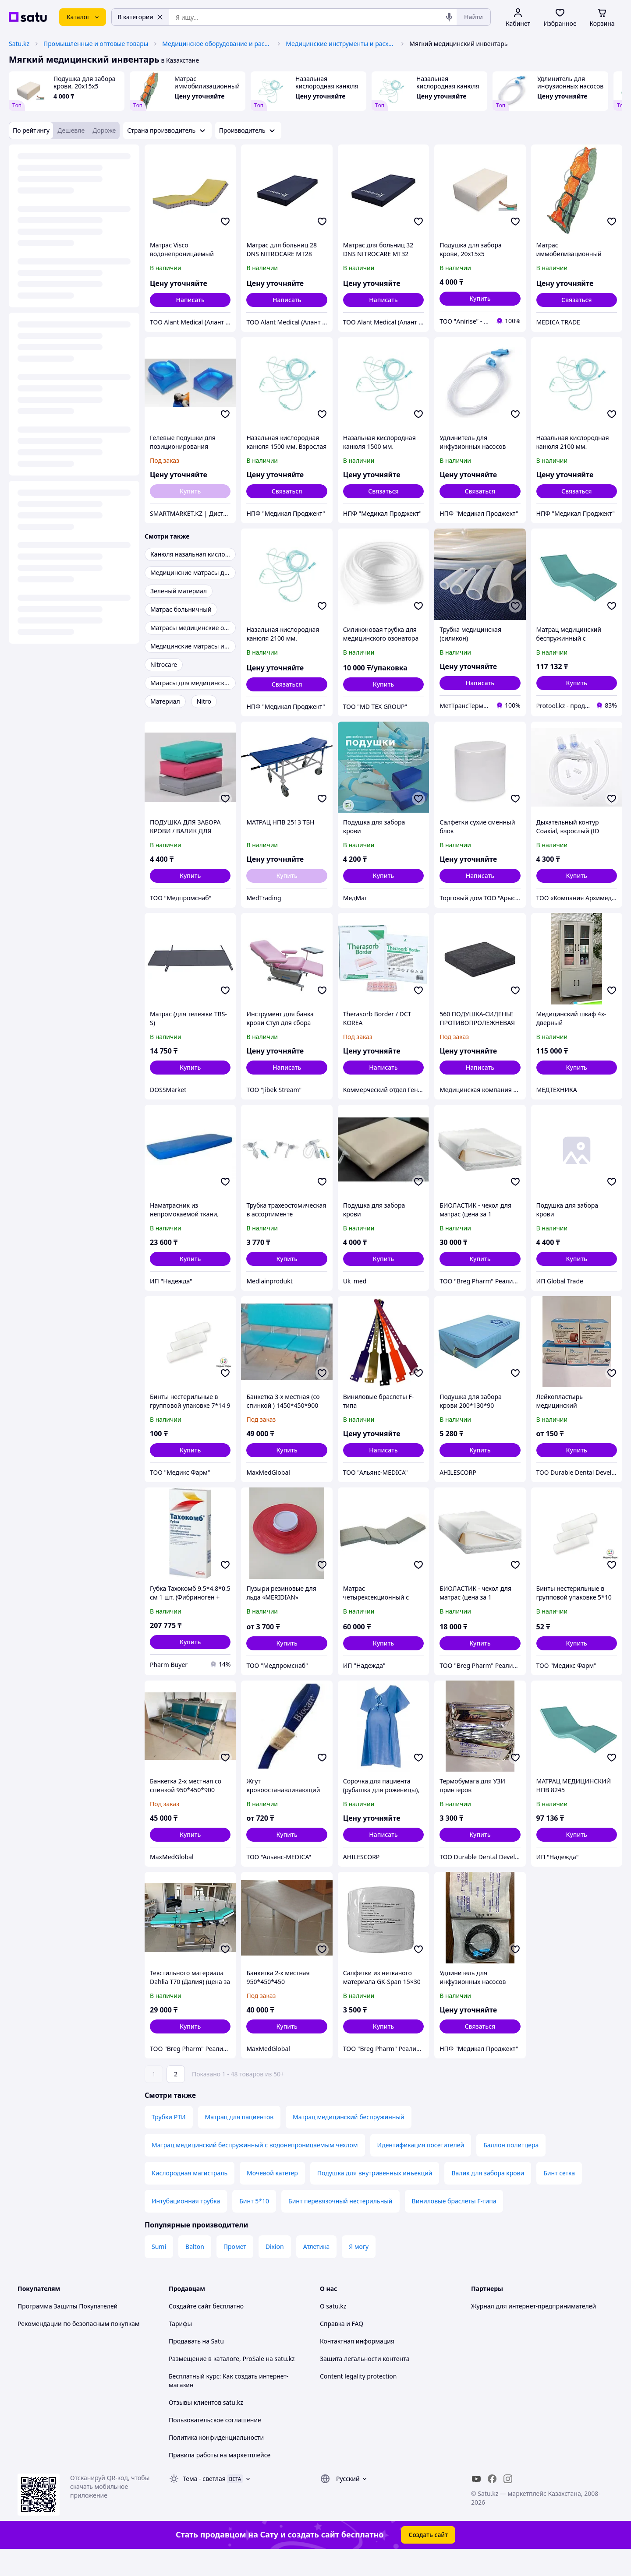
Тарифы (180, 2348)
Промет (234, 2271)
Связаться (576, 300)
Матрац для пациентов (239, 2141)
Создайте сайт (190, 2330)
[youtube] (476, 2503)
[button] (480, 299)
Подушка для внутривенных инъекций (374, 2197)
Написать (190, 300)
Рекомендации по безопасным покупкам (78, 2348)
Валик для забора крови (487, 2197)
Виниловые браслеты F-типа (454, 2225)
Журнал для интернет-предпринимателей (533, 2330)
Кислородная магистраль (189, 2197)
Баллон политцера (511, 2169)
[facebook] (492, 2503)
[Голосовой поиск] (449, 17)
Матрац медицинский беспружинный (348, 2141)
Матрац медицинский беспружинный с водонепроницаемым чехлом (255, 2169)
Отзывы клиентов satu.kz (206, 2427)
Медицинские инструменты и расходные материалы (340, 43)
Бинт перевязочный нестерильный (340, 2225)
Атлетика (316, 2271)
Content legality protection (358, 2400)
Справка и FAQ (341, 2348)
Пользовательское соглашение (215, 2444)
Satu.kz (19, 43)
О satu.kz (333, 2330)
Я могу (359, 2271)
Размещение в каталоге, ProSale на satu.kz (232, 2383)
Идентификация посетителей (420, 2169)
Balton (194, 2271)
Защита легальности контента (364, 2383)
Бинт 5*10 (254, 2225)
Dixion (275, 2271)
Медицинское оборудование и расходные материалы (217, 43)
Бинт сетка (559, 2197)
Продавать (185, 2365)
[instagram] (508, 2503)
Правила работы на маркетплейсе (219, 2479)
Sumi (159, 2271)
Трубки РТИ (169, 2141)
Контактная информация (357, 2365)
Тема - (204, 2503)
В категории (140, 17)
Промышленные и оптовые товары (95, 43)
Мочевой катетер (272, 2197)
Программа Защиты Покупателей (67, 2330)
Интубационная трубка (186, 2225)
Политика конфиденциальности (216, 2462)
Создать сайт (428, 2559)
